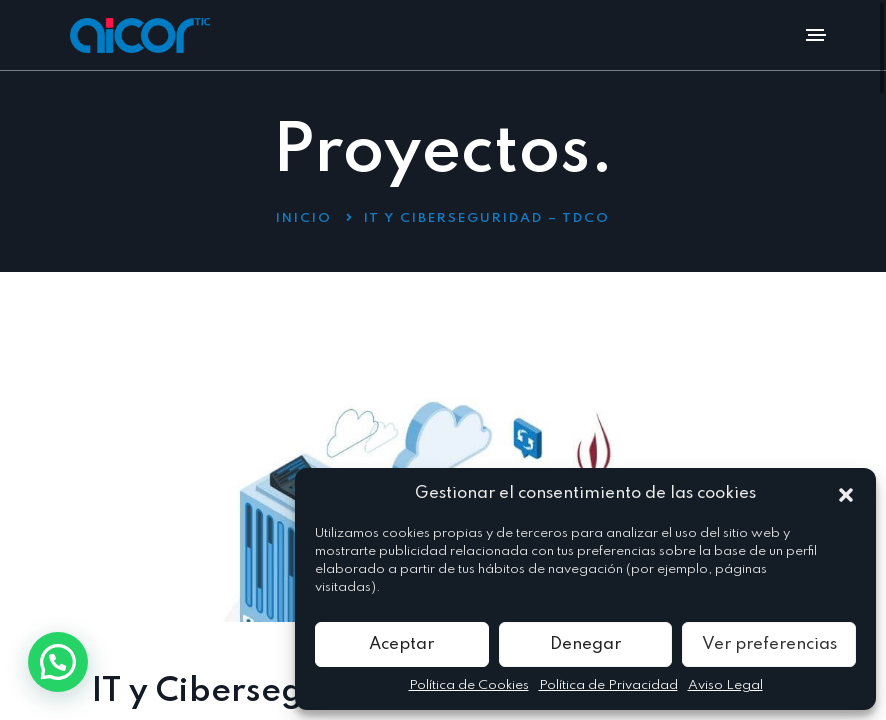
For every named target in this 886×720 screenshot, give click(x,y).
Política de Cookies (469, 685)
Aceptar (401, 644)
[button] (846, 494)
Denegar (585, 644)
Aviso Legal (725, 685)
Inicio (304, 218)
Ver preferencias (769, 644)
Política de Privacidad (608, 685)
